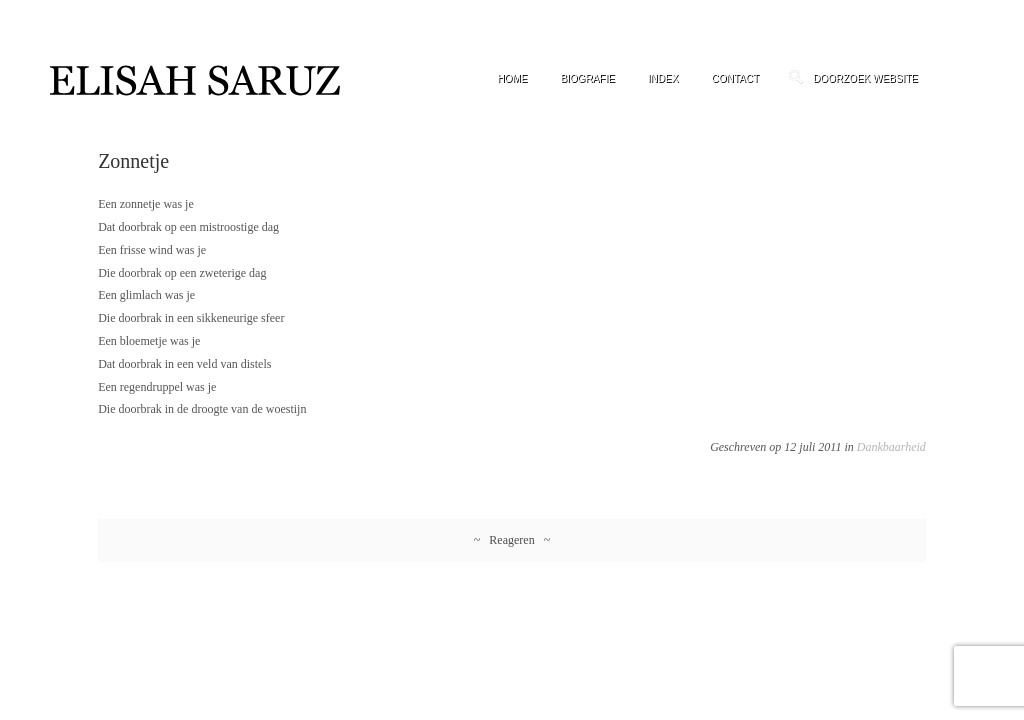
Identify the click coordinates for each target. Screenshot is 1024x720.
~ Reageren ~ (512, 540)
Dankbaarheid (891, 447)
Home (512, 78)
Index (663, 78)
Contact (735, 78)
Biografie (587, 78)
